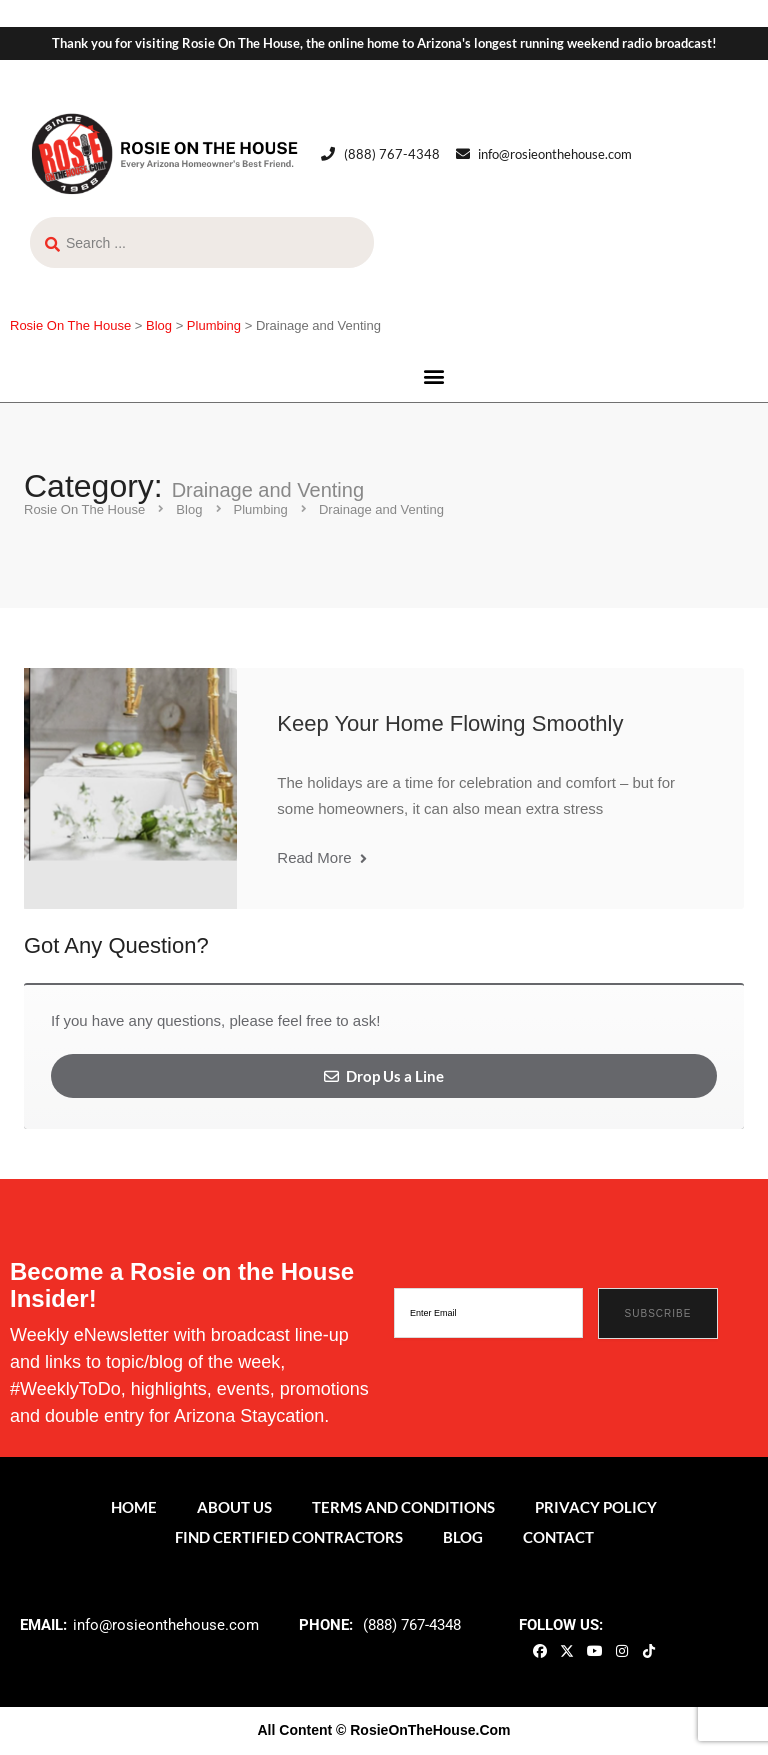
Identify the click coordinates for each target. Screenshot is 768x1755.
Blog (463, 1537)
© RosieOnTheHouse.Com (423, 1730)
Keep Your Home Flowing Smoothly (450, 723)
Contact (558, 1537)
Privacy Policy (596, 1507)
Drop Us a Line (384, 1076)
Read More (321, 857)
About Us (234, 1507)
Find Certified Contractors (289, 1537)
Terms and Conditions (403, 1507)
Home (134, 1507)
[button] (434, 375)
